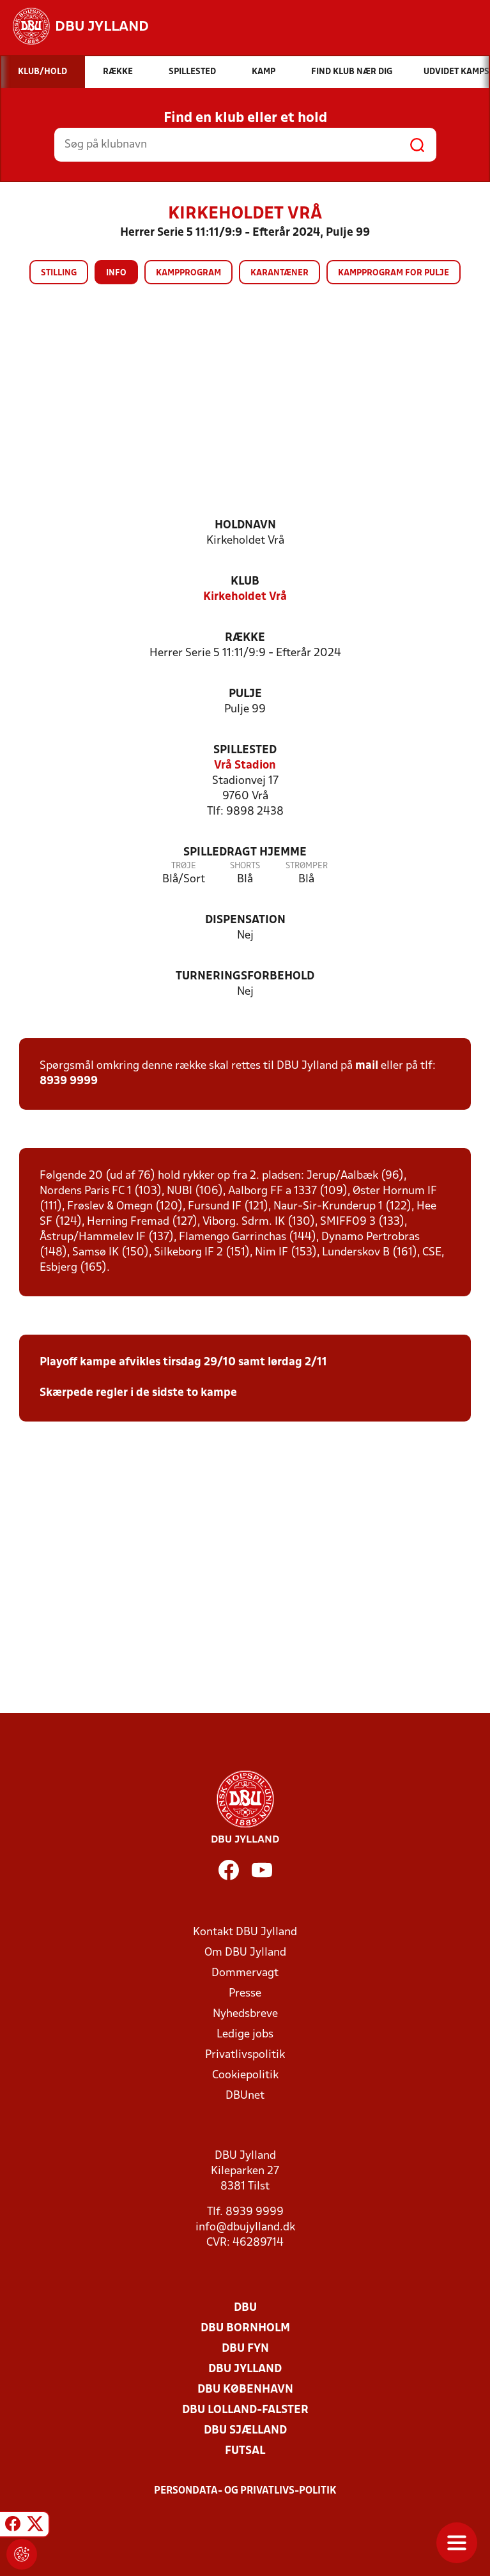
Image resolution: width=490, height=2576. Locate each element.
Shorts (245, 866)
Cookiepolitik (245, 2075)
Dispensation (245, 920)
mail (366, 1066)
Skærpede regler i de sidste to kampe (138, 1393)
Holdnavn (245, 525)
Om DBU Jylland (245, 1952)
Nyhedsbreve (245, 2014)
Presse (245, 1993)
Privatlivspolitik (245, 2055)
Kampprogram (188, 273)
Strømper (307, 866)
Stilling (59, 273)
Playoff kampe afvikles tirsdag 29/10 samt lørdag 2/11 (183, 1362)
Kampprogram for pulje (393, 273)
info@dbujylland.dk (245, 2227)
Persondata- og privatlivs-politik (245, 2491)
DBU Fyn (245, 2348)
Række (245, 637)
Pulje (245, 694)
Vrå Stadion (245, 765)
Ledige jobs (245, 2034)
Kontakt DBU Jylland (245, 1932)
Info (116, 273)
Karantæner (279, 273)
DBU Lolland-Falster (245, 2410)
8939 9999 (69, 1081)
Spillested (245, 750)
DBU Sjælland (245, 2430)
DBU (245, 2308)
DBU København (245, 2389)
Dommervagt (245, 1973)
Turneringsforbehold (245, 976)
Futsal (245, 2451)
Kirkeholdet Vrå (245, 597)
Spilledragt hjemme (245, 852)
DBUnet (245, 2095)
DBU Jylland (245, 2369)
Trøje (183, 866)
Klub (245, 581)
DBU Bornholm (245, 2328)
